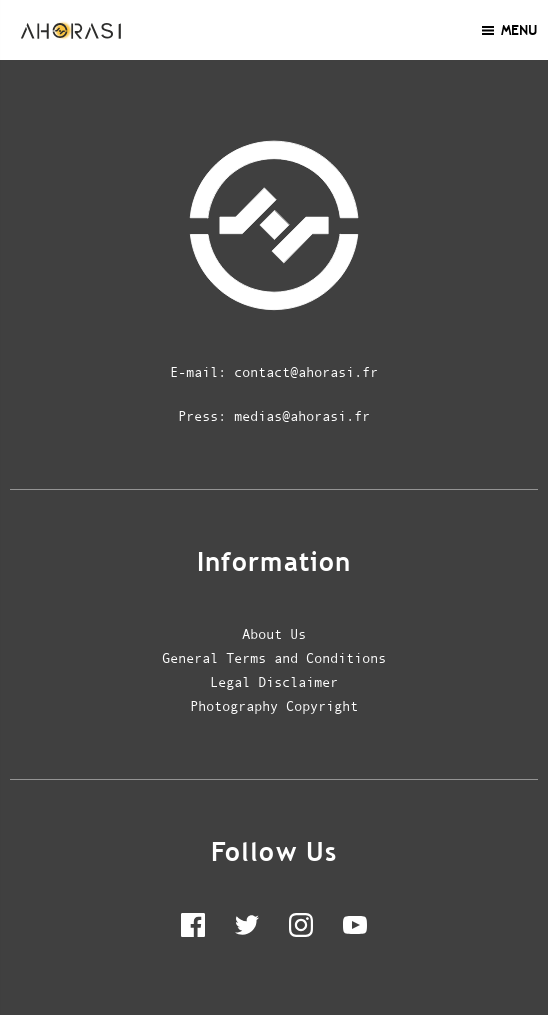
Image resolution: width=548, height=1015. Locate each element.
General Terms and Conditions (274, 658)
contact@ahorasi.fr (306, 372)
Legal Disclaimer (274, 682)
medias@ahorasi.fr (302, 416)
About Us (274, 634)
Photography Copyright (274, 706)
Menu (508, 30)
